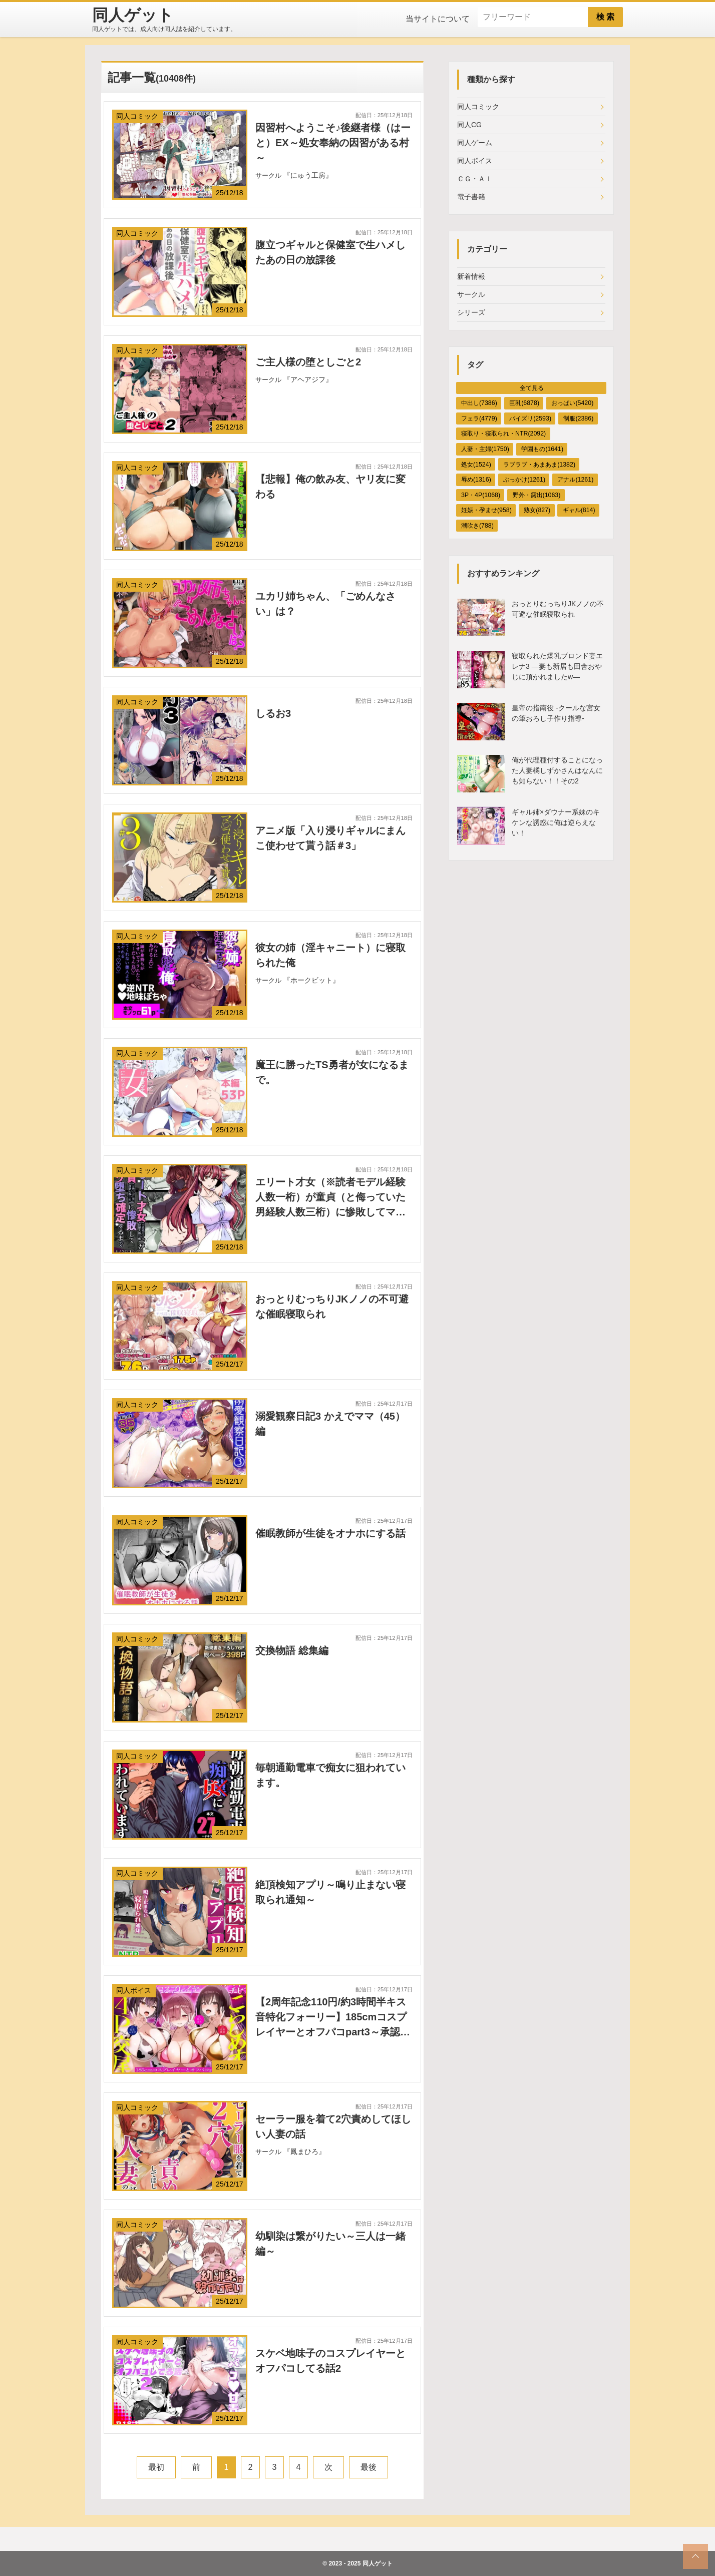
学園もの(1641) (542, 449)
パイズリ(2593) (530, 418)
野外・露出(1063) (537, 495)
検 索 (605, 17)
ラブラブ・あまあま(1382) (539, 464)
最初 (156, 2467)
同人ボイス (474, 161)
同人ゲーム (474, 143)
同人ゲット (378, 2563)
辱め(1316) (476, 479)
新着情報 (471, 276)
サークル (471, 294)
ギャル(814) (579, 510)
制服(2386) (578, 418)
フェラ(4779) (479, 418)
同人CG (469, 125)
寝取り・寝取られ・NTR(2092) (503, 433)
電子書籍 (471, 197)
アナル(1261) (575, 479)
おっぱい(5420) (572, 402)
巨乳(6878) (524, 402)
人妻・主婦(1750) (485, 449)
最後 (369, 2467)
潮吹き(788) (477, 525)
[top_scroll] (695, 2556)
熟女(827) (537, 510)
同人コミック (478, 107)
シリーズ (471, 312)
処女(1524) (476, 464)
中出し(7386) (479, 402)
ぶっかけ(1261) (524, 479)
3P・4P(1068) (480, 495)
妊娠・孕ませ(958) (486, 510)
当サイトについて (438, 19)
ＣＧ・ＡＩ (474, 179)
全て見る (532, 387)
